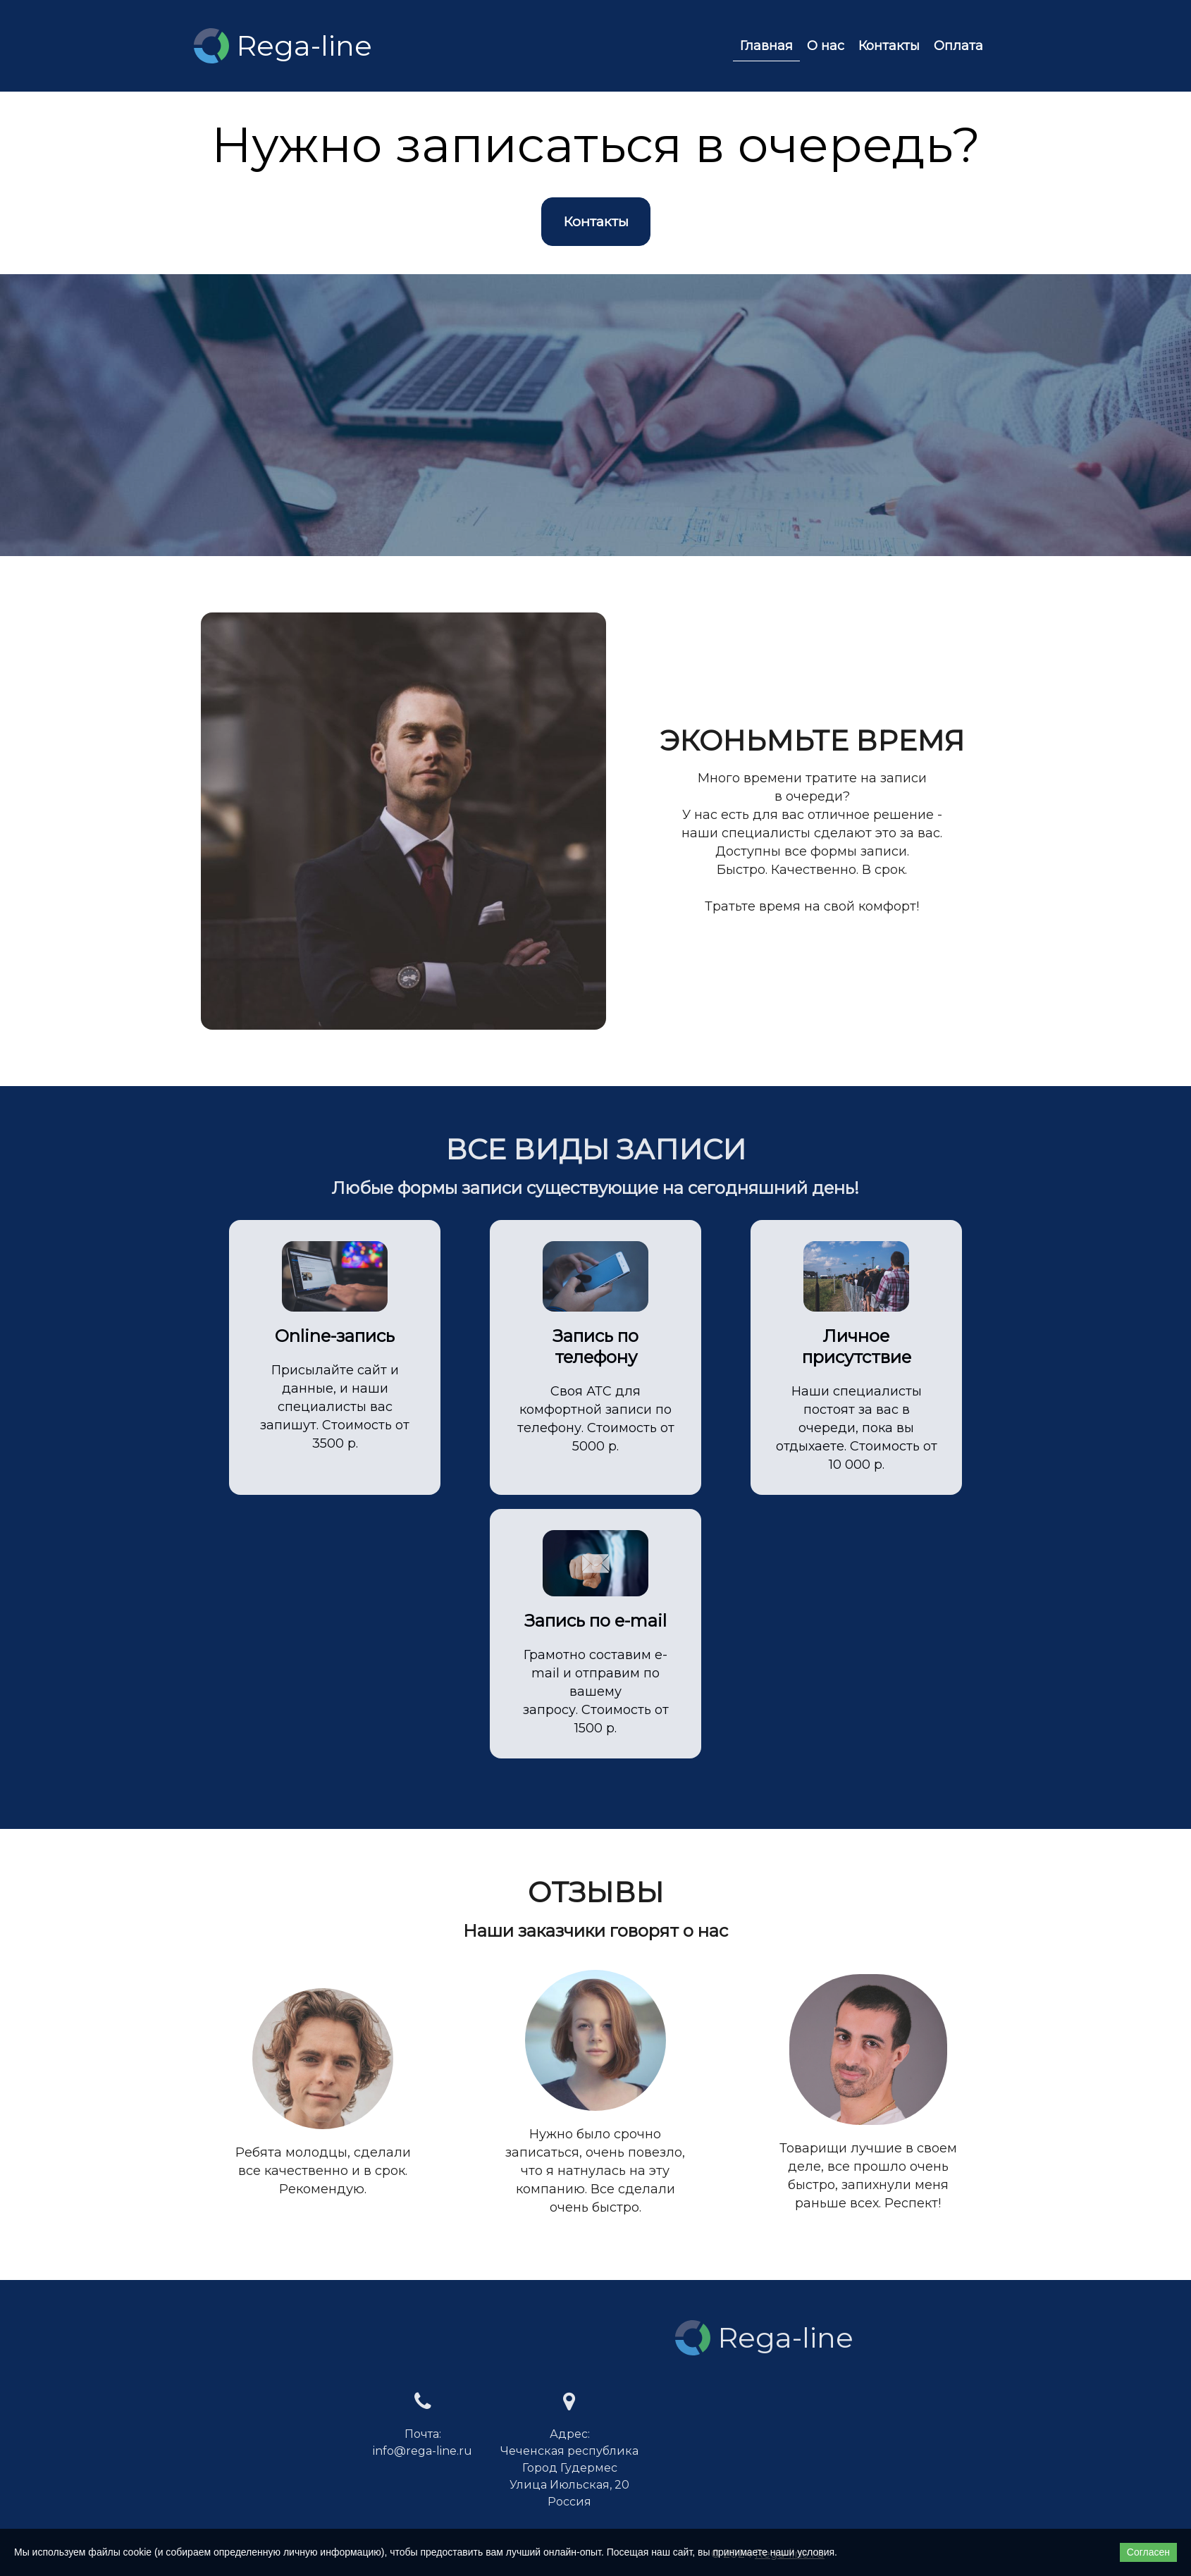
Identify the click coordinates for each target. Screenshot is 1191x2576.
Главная (766, 46)
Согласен (1148, 2552)
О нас (825, 46)
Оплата (958, 46)
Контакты (889, 46)
